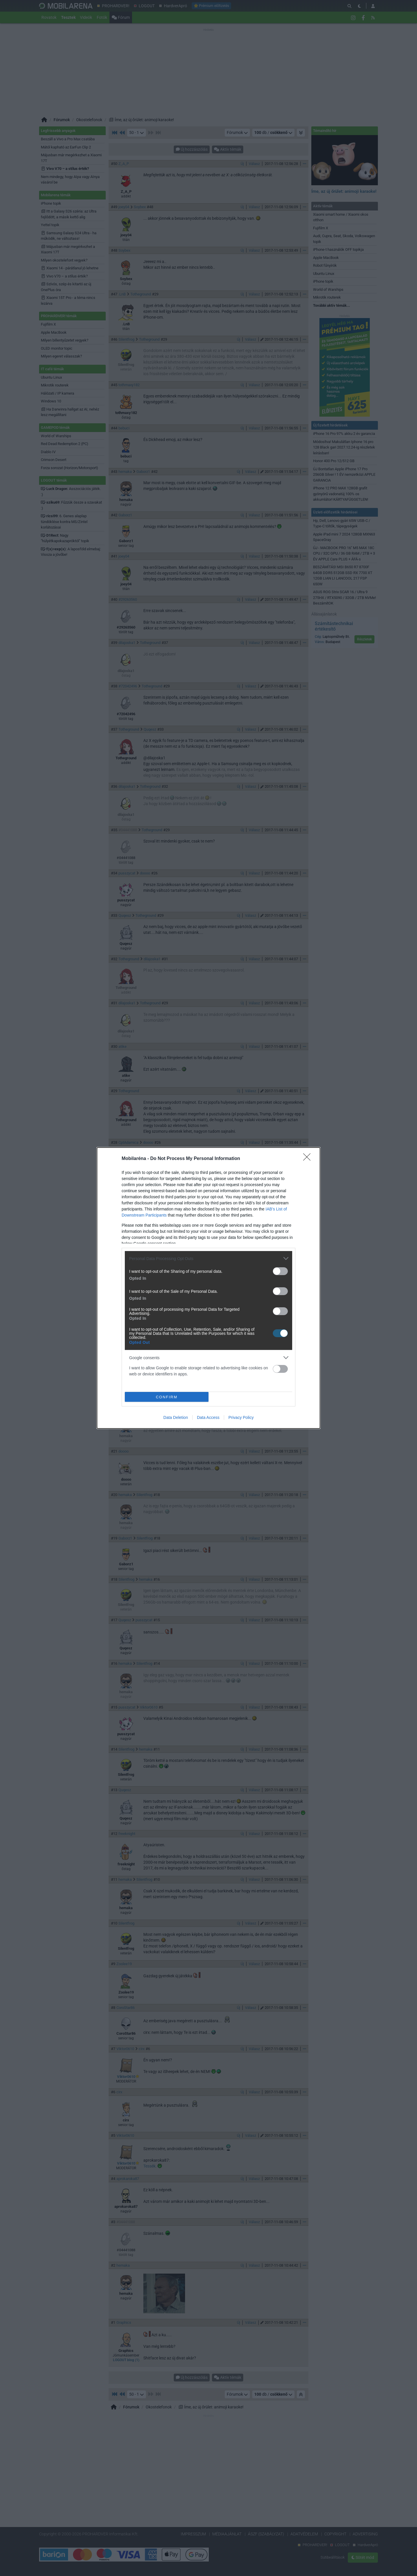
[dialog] (208, 1288)
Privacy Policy (241, 1417)
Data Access (208, 1417)
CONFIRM (167, 1397)
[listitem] (208, 1258)
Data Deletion (175, 1417)
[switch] (280, 1271)
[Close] (308, 1158)
